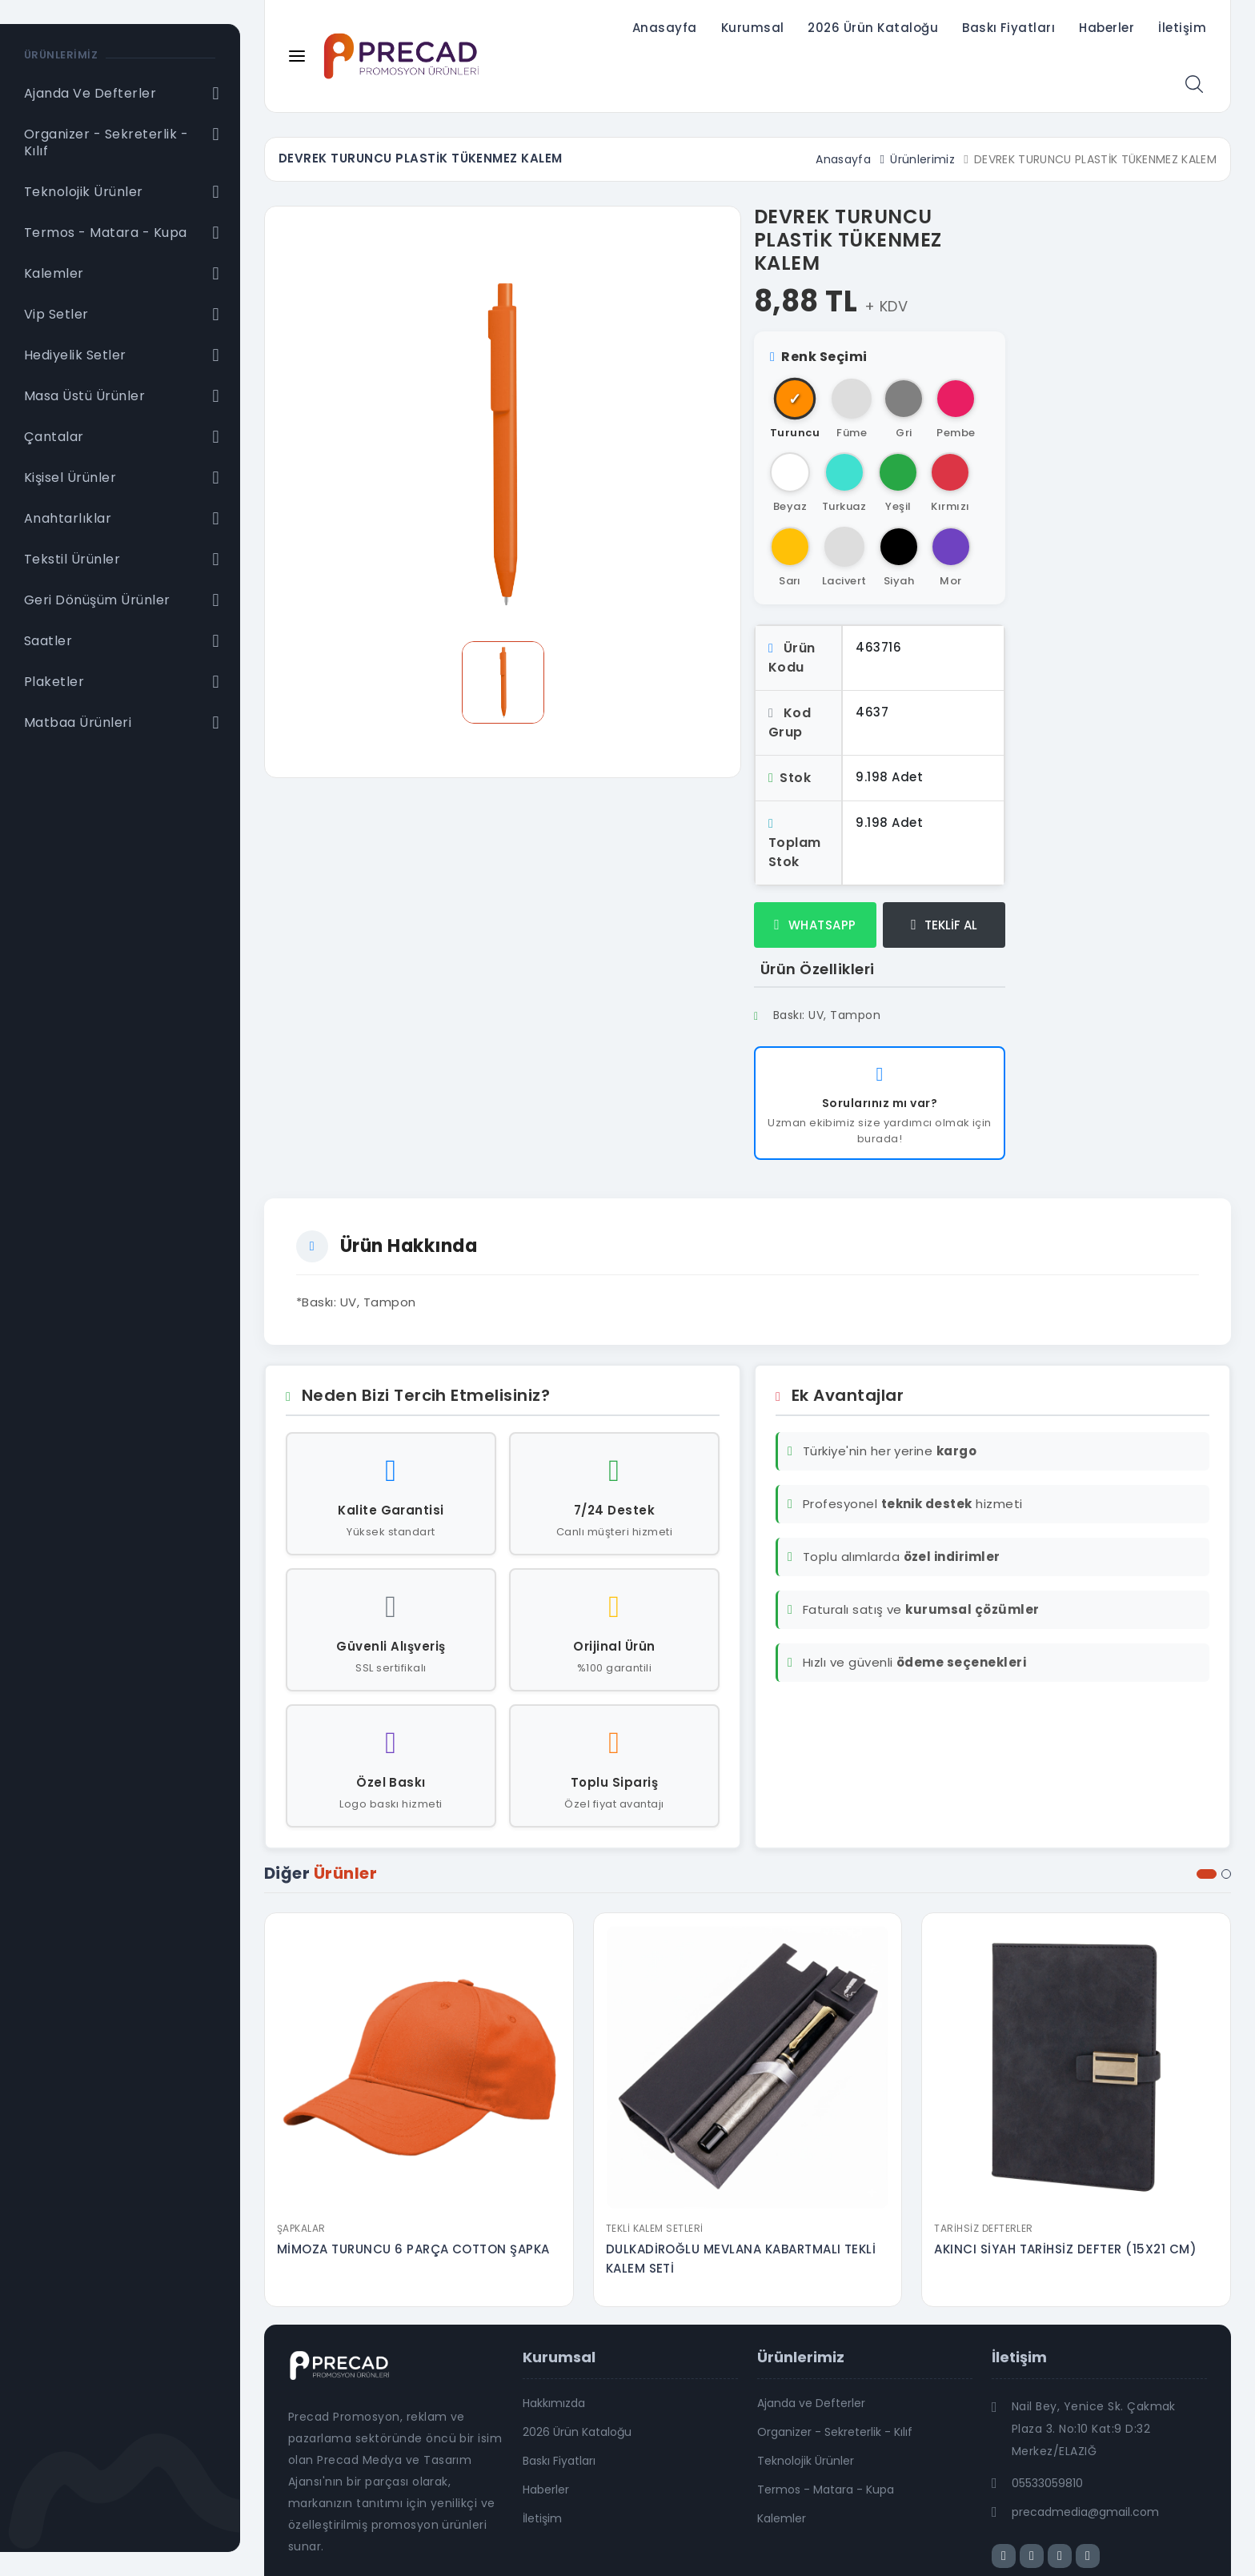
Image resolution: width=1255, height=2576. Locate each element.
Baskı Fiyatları (1008, 27)
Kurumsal (752, 27)
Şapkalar (301, 2228)
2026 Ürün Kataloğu (873, 27)
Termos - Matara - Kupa (825, 2490)
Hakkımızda (554, 2403)
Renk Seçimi (819, 356)
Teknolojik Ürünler (805, 2461)
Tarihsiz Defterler (983, 2228)
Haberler (1106, 27)
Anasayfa (664, 27)
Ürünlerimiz (922, 159)
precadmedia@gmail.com (1085, 2512)
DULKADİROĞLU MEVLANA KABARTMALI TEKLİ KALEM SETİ (741, 2259)
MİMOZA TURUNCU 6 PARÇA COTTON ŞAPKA (413, 2249)
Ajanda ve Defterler (811, 2403)
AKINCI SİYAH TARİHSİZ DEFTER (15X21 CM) (1065, 2249)
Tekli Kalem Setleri (655, 2228)
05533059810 (1047, 2483)
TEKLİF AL (944, 925)
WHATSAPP (815, 925)
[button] (1207, 1874)
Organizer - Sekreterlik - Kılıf (834, 2432)
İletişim (1182, 27)
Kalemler (781, 2518)
